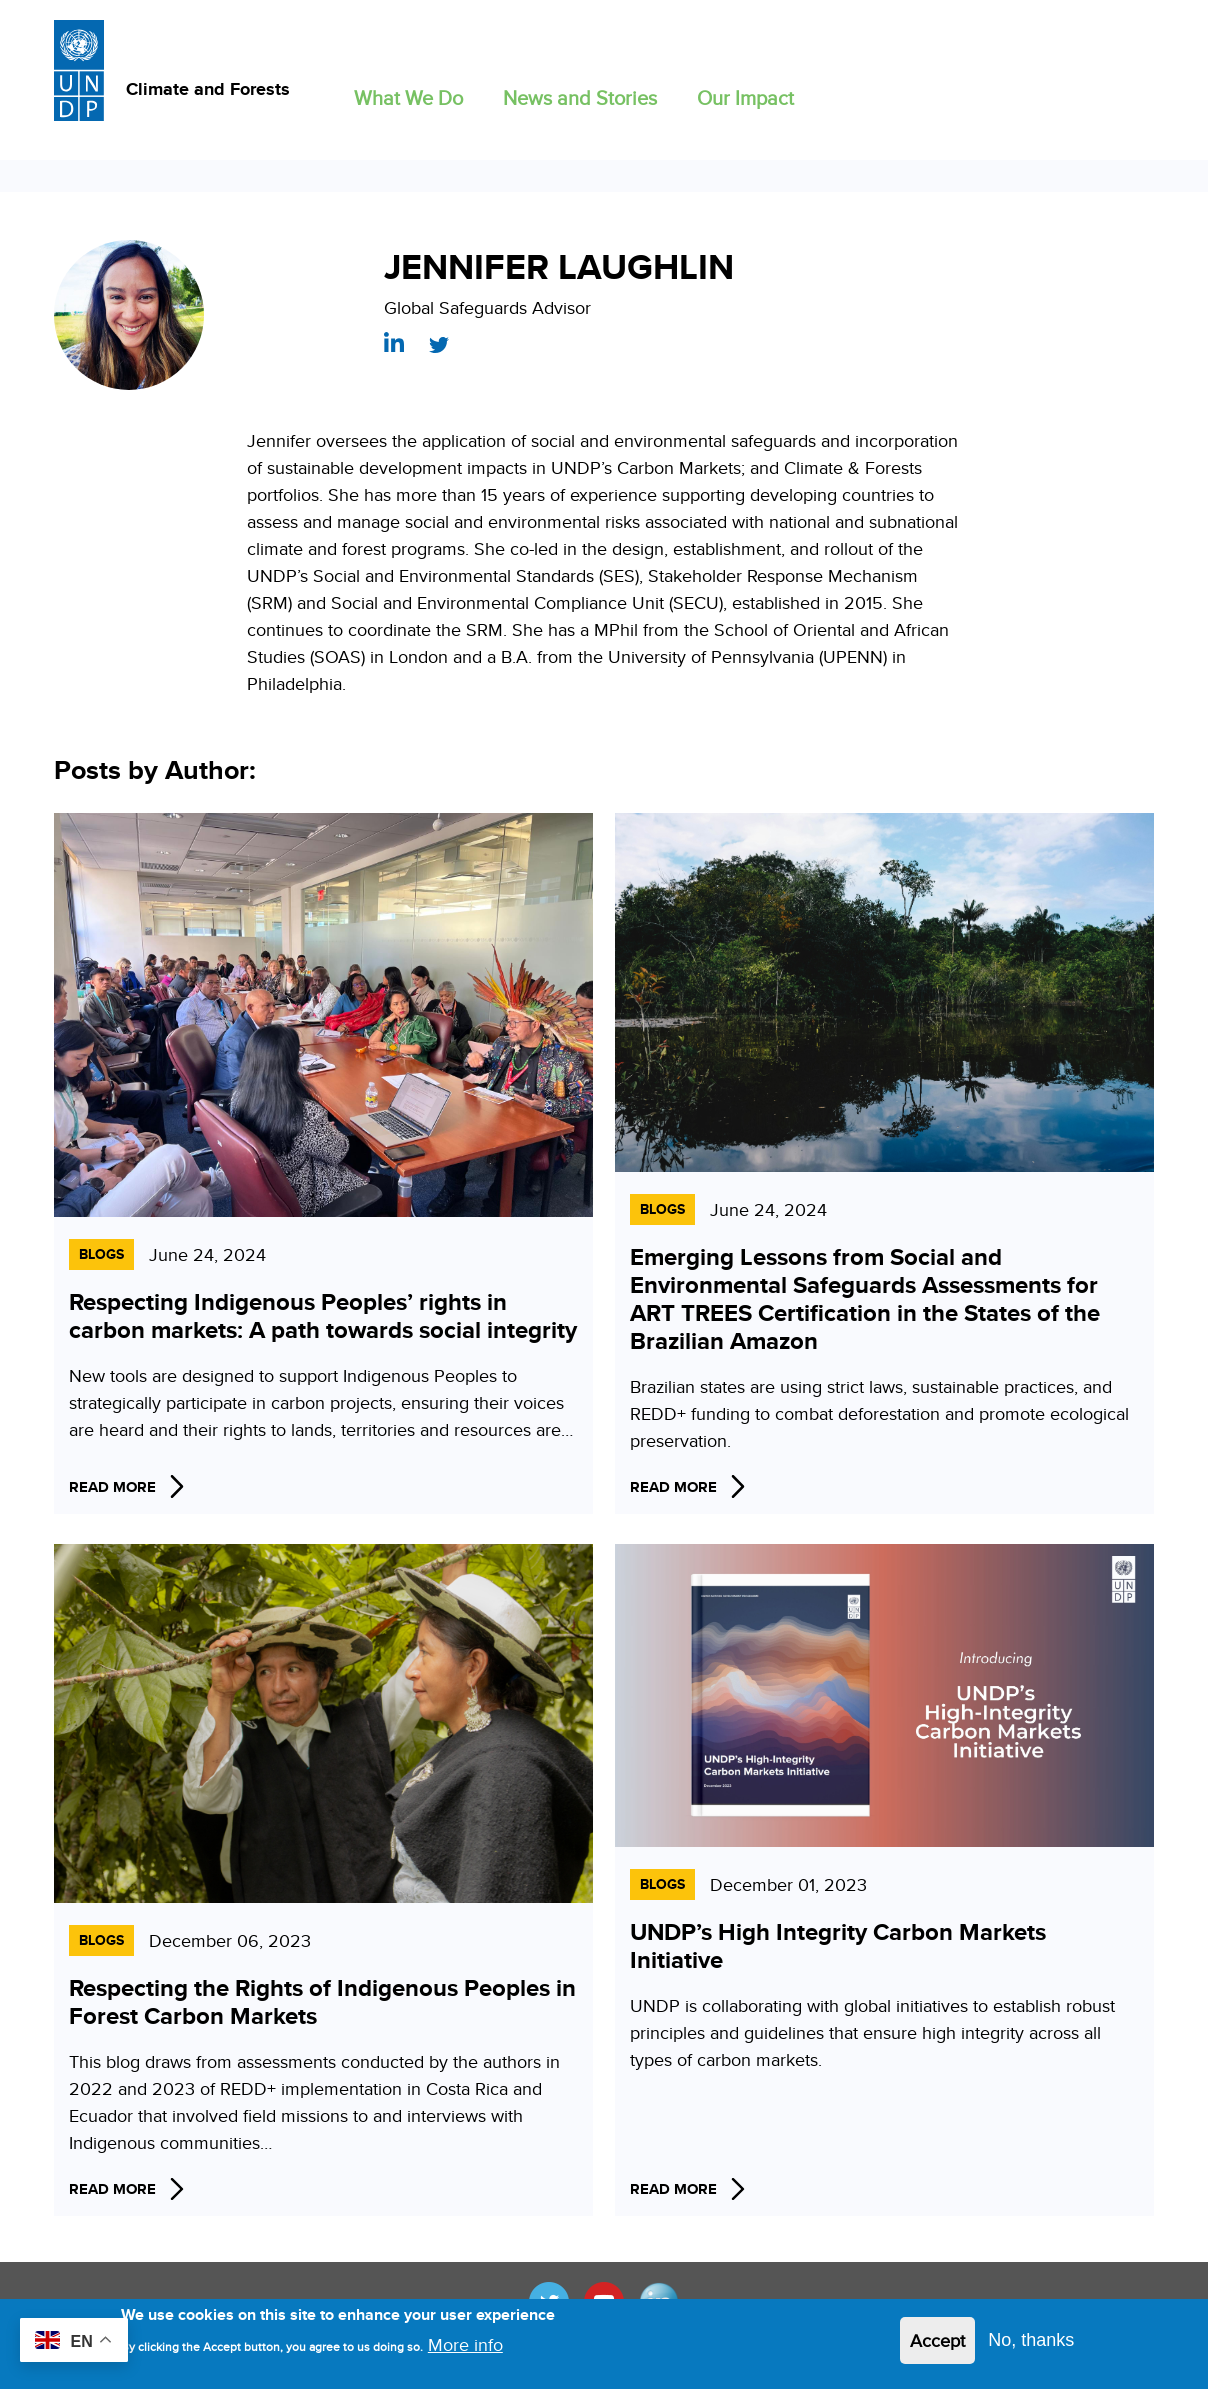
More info (465, 2344)
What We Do (408, 97)
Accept (937, 2340)
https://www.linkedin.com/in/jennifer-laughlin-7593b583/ (394, 342)
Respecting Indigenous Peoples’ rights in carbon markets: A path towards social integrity (323, 1315)
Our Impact (745, 97)
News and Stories (580, 97)
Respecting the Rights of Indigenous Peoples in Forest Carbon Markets (322, 2001)
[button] (408, 93)
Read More (112, 1487)
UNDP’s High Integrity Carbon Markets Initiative (838, 1945)
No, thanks (1031, 2340)
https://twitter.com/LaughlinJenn (439, 345)
